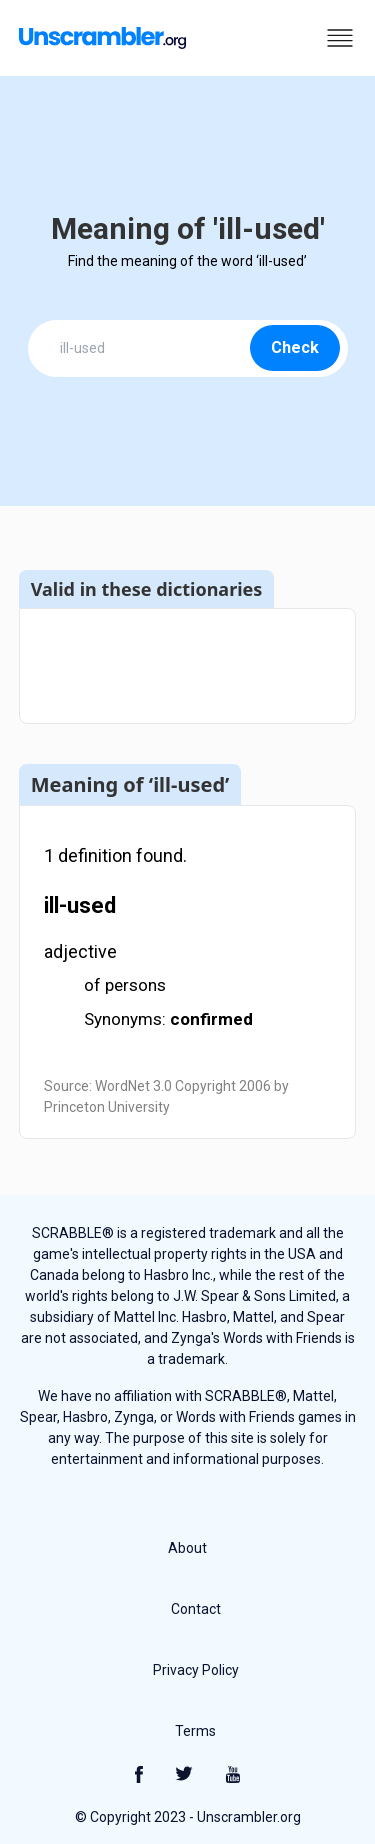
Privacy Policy (196, 1670)
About (187, 1548)
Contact (196, 1609)
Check (295, 347)
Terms (195, 1731)
